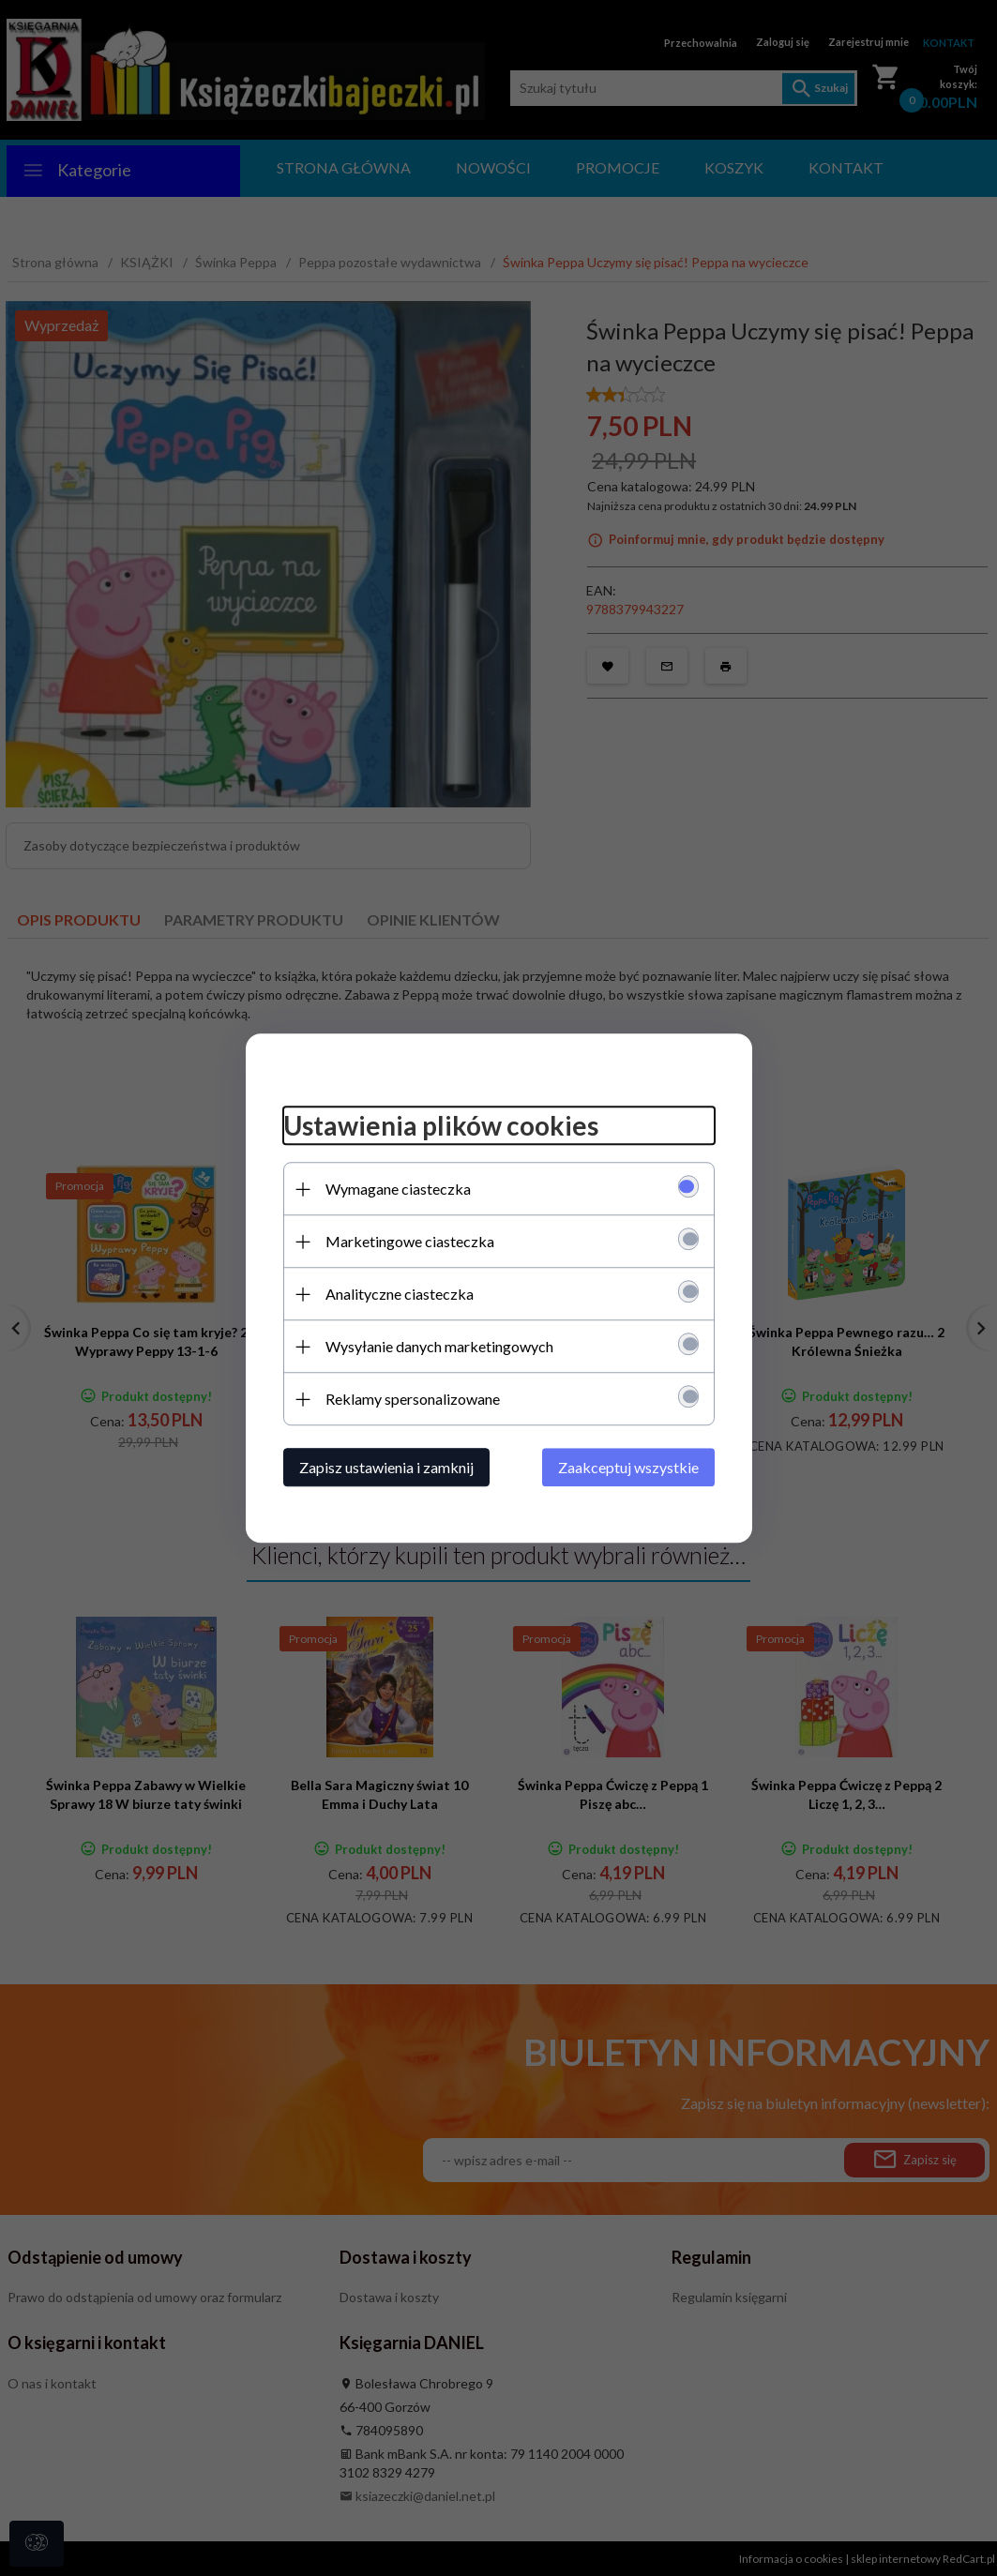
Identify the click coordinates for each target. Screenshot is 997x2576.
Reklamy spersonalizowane (412, 1399)
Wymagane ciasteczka (398, 1189)
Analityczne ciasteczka (399, 1294)
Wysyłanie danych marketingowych (439, 1346)
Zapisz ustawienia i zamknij (386, 1467)
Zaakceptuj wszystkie (628, 1467)
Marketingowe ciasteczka (409, 1241)
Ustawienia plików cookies (440, 1126)
